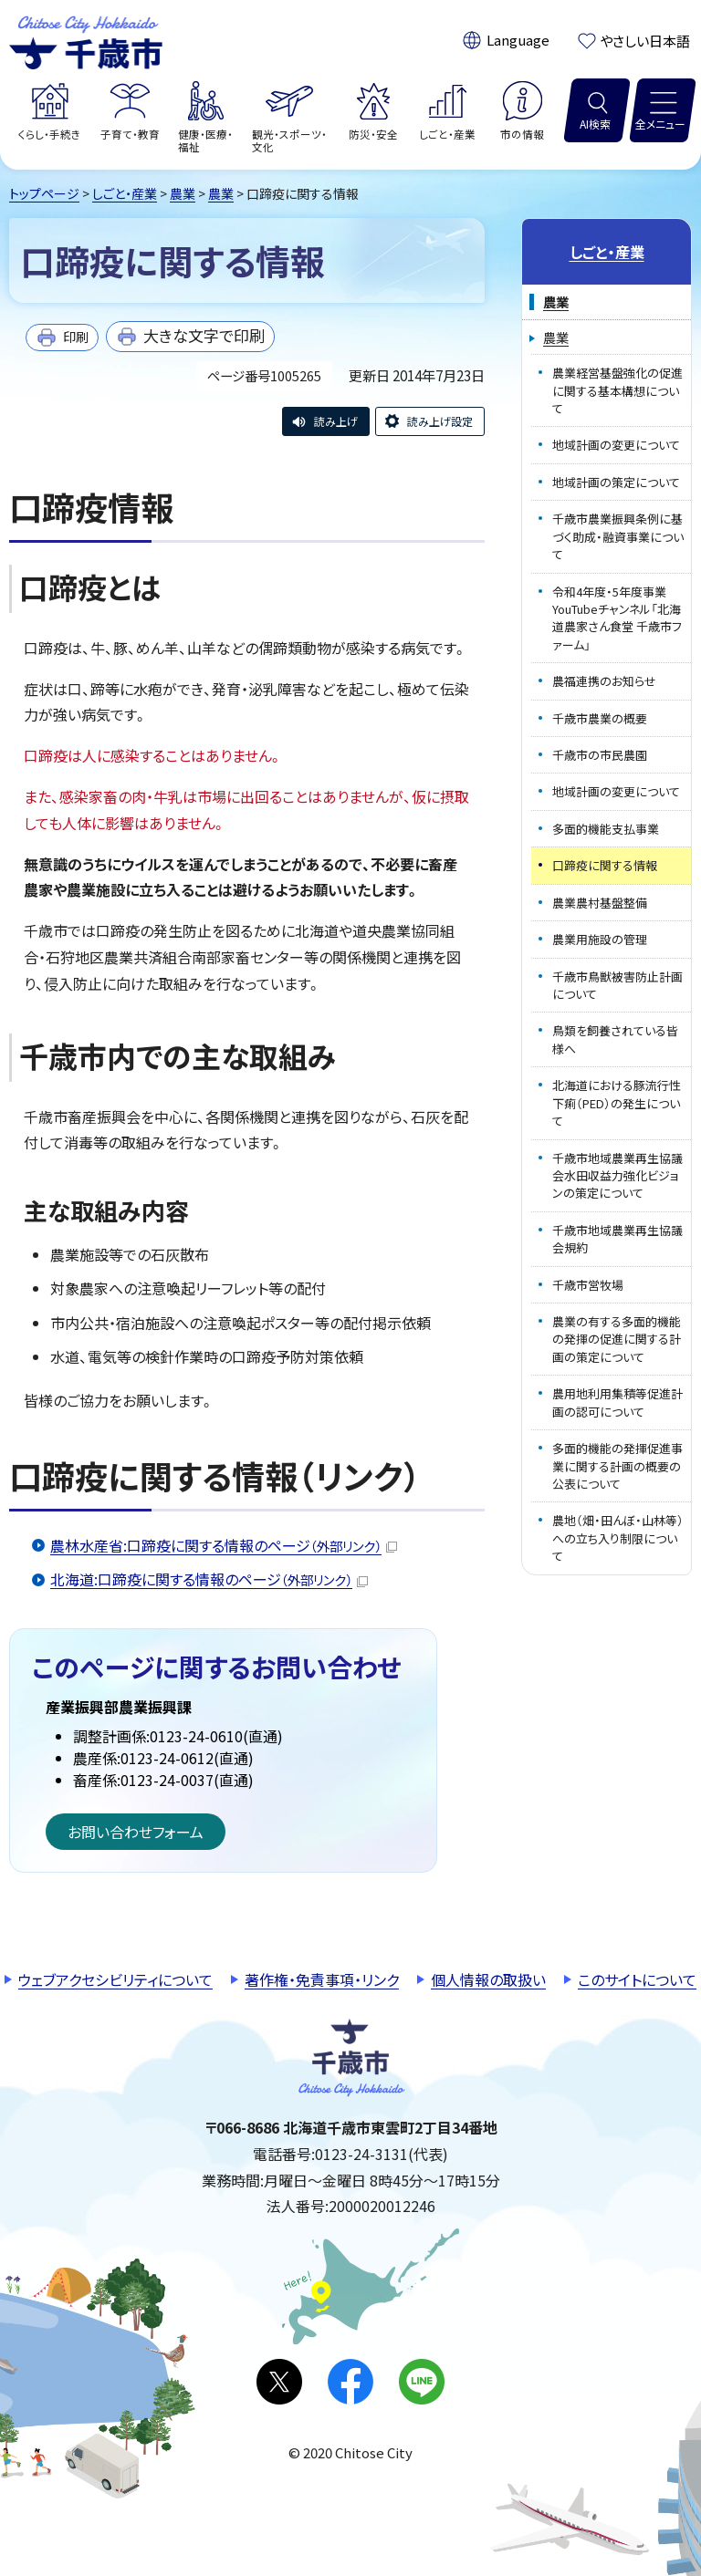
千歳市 (85, 40)
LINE (422, 2382)
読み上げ (336, 421)
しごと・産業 (124, 193)
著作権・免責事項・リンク (322, 1979)
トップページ (44, 193)
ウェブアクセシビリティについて (115, 1979)
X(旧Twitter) (279, 2382)
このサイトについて (637, 1979)
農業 (182, 193)
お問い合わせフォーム (136, 1832)
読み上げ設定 (440, 421)
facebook (350, 2382)
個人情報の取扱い (488, 1979)
